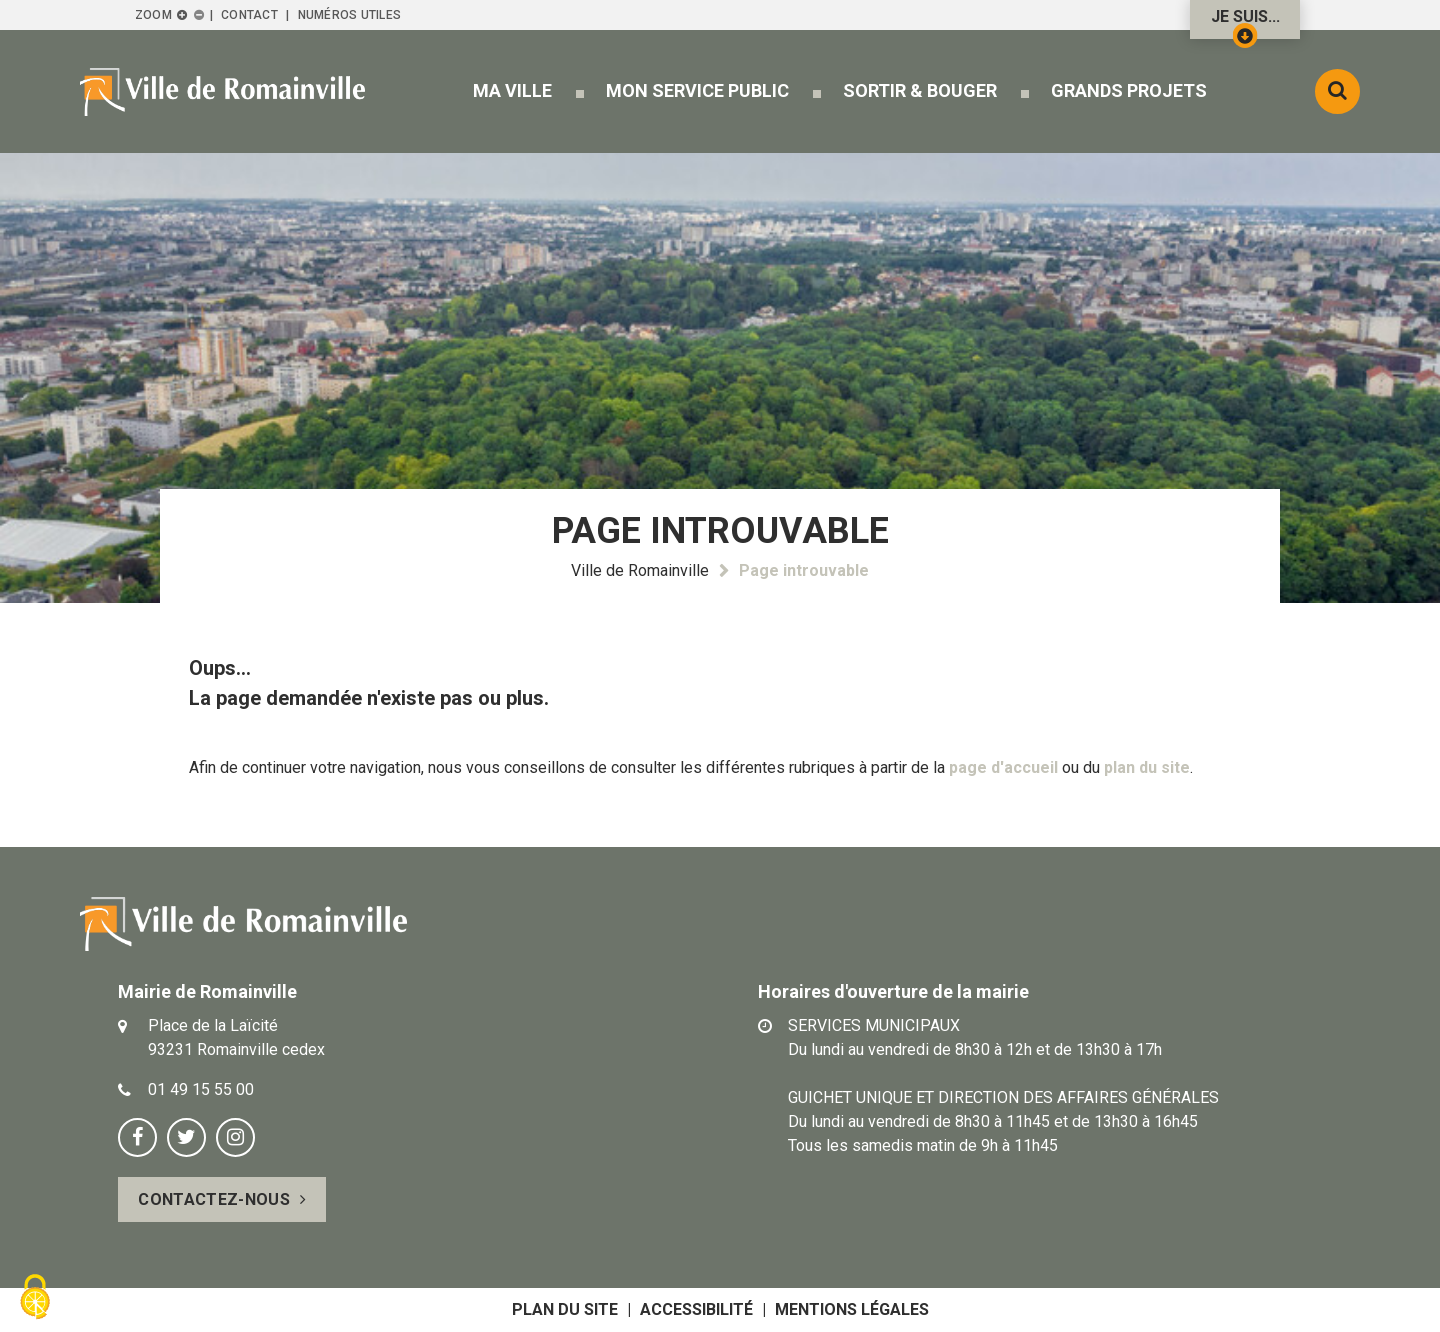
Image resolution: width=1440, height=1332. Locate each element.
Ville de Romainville (640, 570)
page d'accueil (1003, 767)
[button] (512, 90)
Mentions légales (852, 1309)
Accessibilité (696, 1309)
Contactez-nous (213, 1199)
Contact (249, 15)
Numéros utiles (349, 15)
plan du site (1147, 767)
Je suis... (1245, 23)
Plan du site (565, 1309)
